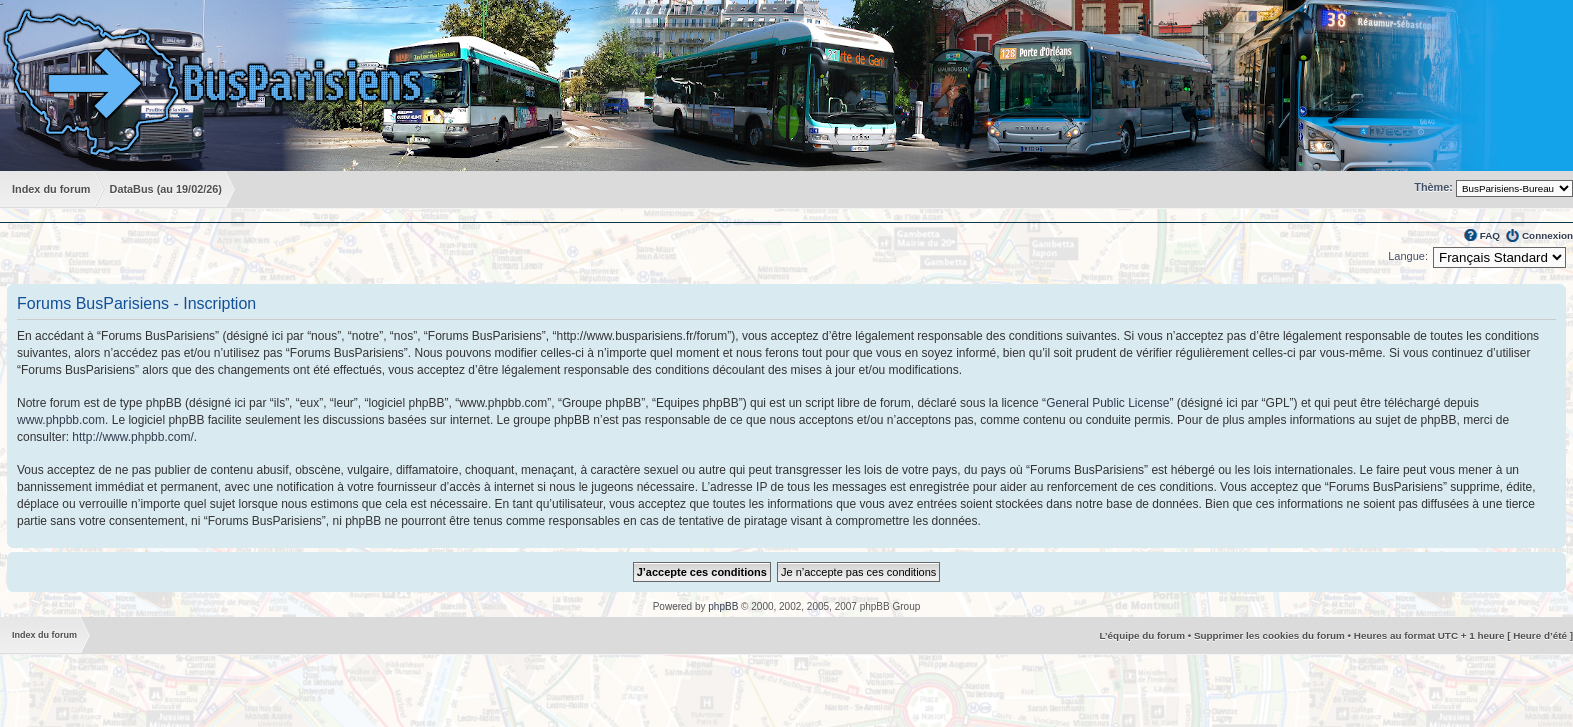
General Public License (1107, 403)
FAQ (1490, 235)
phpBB (723, 606)
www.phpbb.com (61, 420)
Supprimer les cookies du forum (1269, 635)
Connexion (1547, 235)
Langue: (1408, 256)
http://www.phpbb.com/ (132, 437)
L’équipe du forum (1142, 635)
